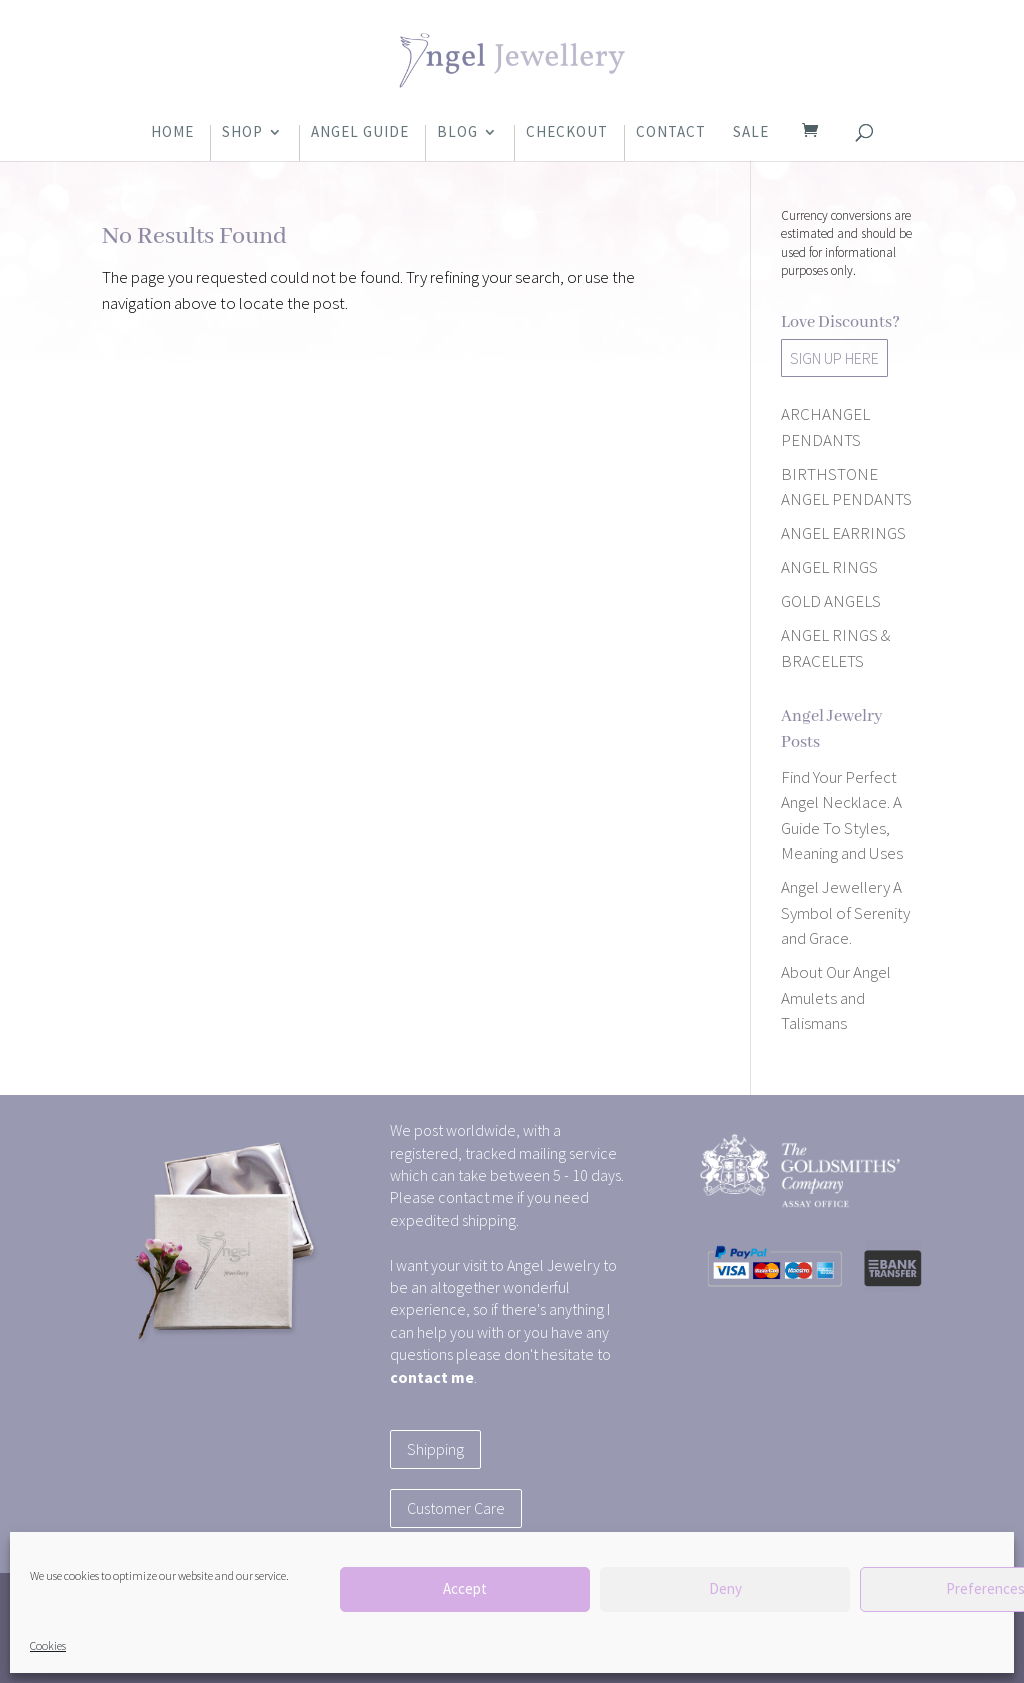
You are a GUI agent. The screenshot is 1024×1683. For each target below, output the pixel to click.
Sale (751, 133)
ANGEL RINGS (829, 567)
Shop (242, 133)
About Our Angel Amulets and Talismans (836, 997)
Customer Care (456, 1508)
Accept (465, 1588)
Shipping (435, 1449)
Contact (671, 133)
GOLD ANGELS (831, 601)
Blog (457, 133)
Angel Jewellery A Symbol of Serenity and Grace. (845, 912)
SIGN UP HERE (834, 358)
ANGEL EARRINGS (843, 533)
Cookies (48, 1645)
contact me (432, 1377)
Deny (725, 1588)
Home (172, 133)
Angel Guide (360, 133)
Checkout (567, 133)
